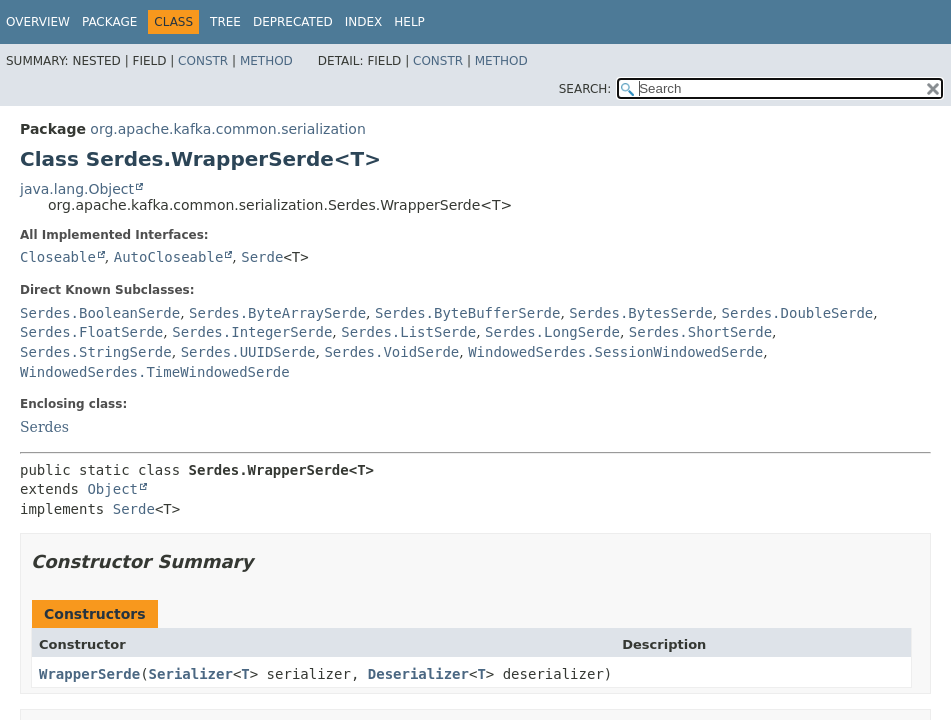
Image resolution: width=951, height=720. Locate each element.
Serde (262, 257)
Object (112, 489)
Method (266, 61)
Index (364, 22)
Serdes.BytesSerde (640, 313)
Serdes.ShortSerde (700, 332)
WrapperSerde (89, 674)
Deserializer (418, 674)
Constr (203, 61)
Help (409, 22)
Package (109, 22)
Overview (38, 22)
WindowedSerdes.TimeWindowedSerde (155, 372)
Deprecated (293, 22)
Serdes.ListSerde (408, 332)
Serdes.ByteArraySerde (277, 313)
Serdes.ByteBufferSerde (467, 313)
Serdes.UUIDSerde (248, 352)
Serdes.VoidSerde (391, 352)
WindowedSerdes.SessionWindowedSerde (615, 352)
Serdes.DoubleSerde (798, 313)
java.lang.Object (77, 189)
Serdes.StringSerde (96, 352)
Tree (225, 22)
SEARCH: (585, 89)
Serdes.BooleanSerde (100, 313)
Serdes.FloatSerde (91, 332)
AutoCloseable (169, 257)
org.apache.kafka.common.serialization (227, 129)
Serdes (44, 427)
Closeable (58, 257)
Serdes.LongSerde (552, 332)
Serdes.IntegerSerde (252, 332)
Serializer (191, 674)
